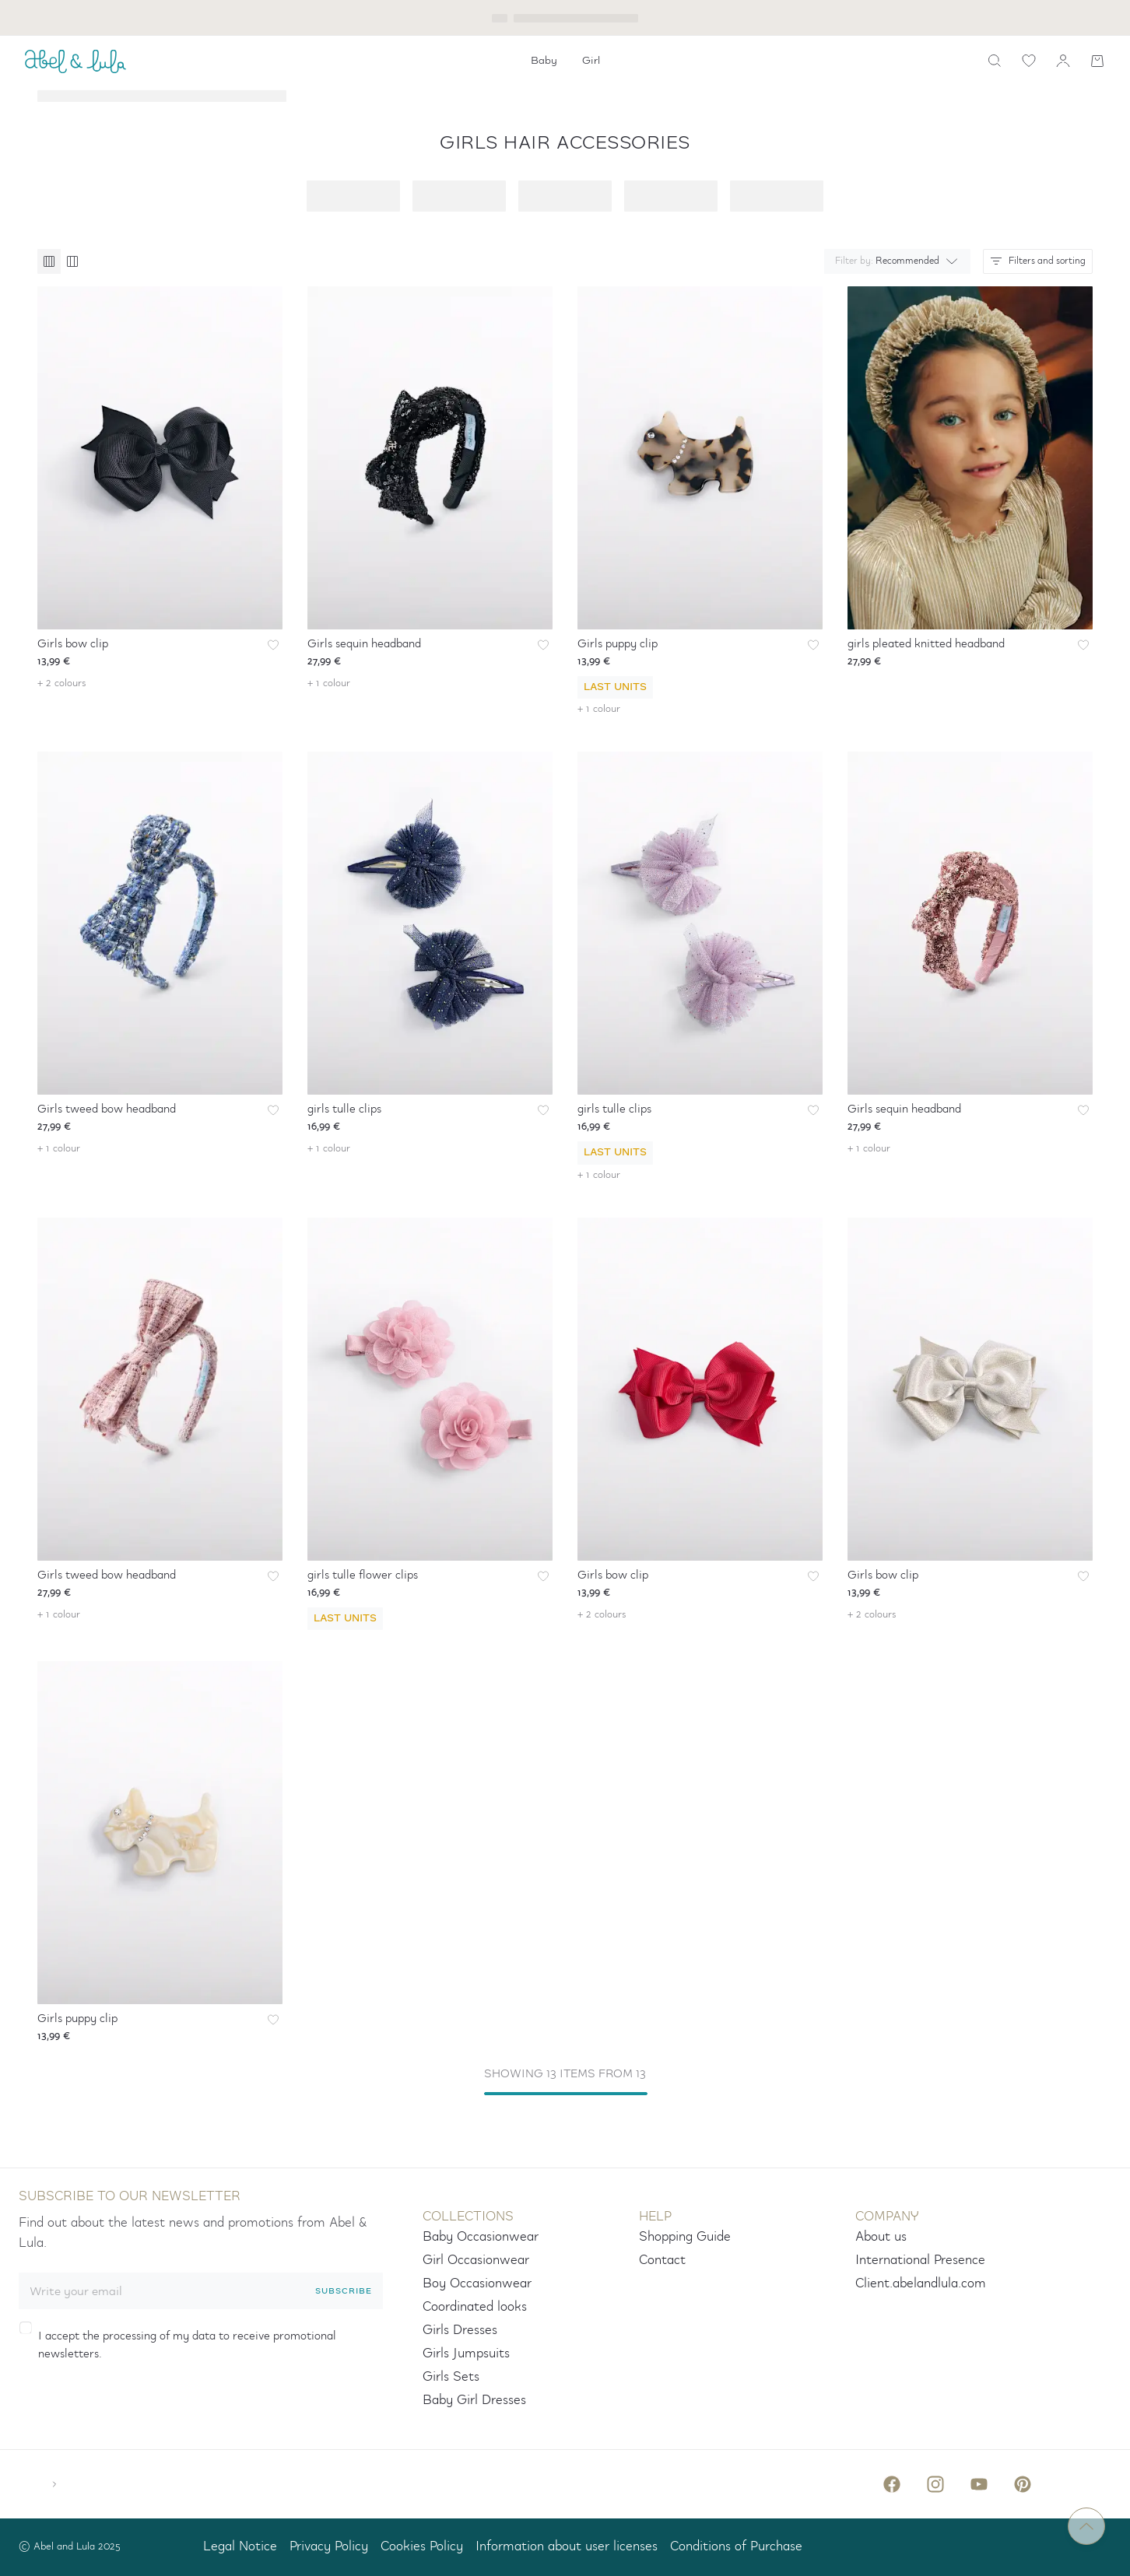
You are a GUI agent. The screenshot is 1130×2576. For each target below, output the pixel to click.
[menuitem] (544, 61)
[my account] (1063, 61)
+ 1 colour (328, 683)
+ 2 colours (61, 683)
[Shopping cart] (1097, 61)
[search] (994, 61)
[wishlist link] (1029, 61)
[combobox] (894, 261)
